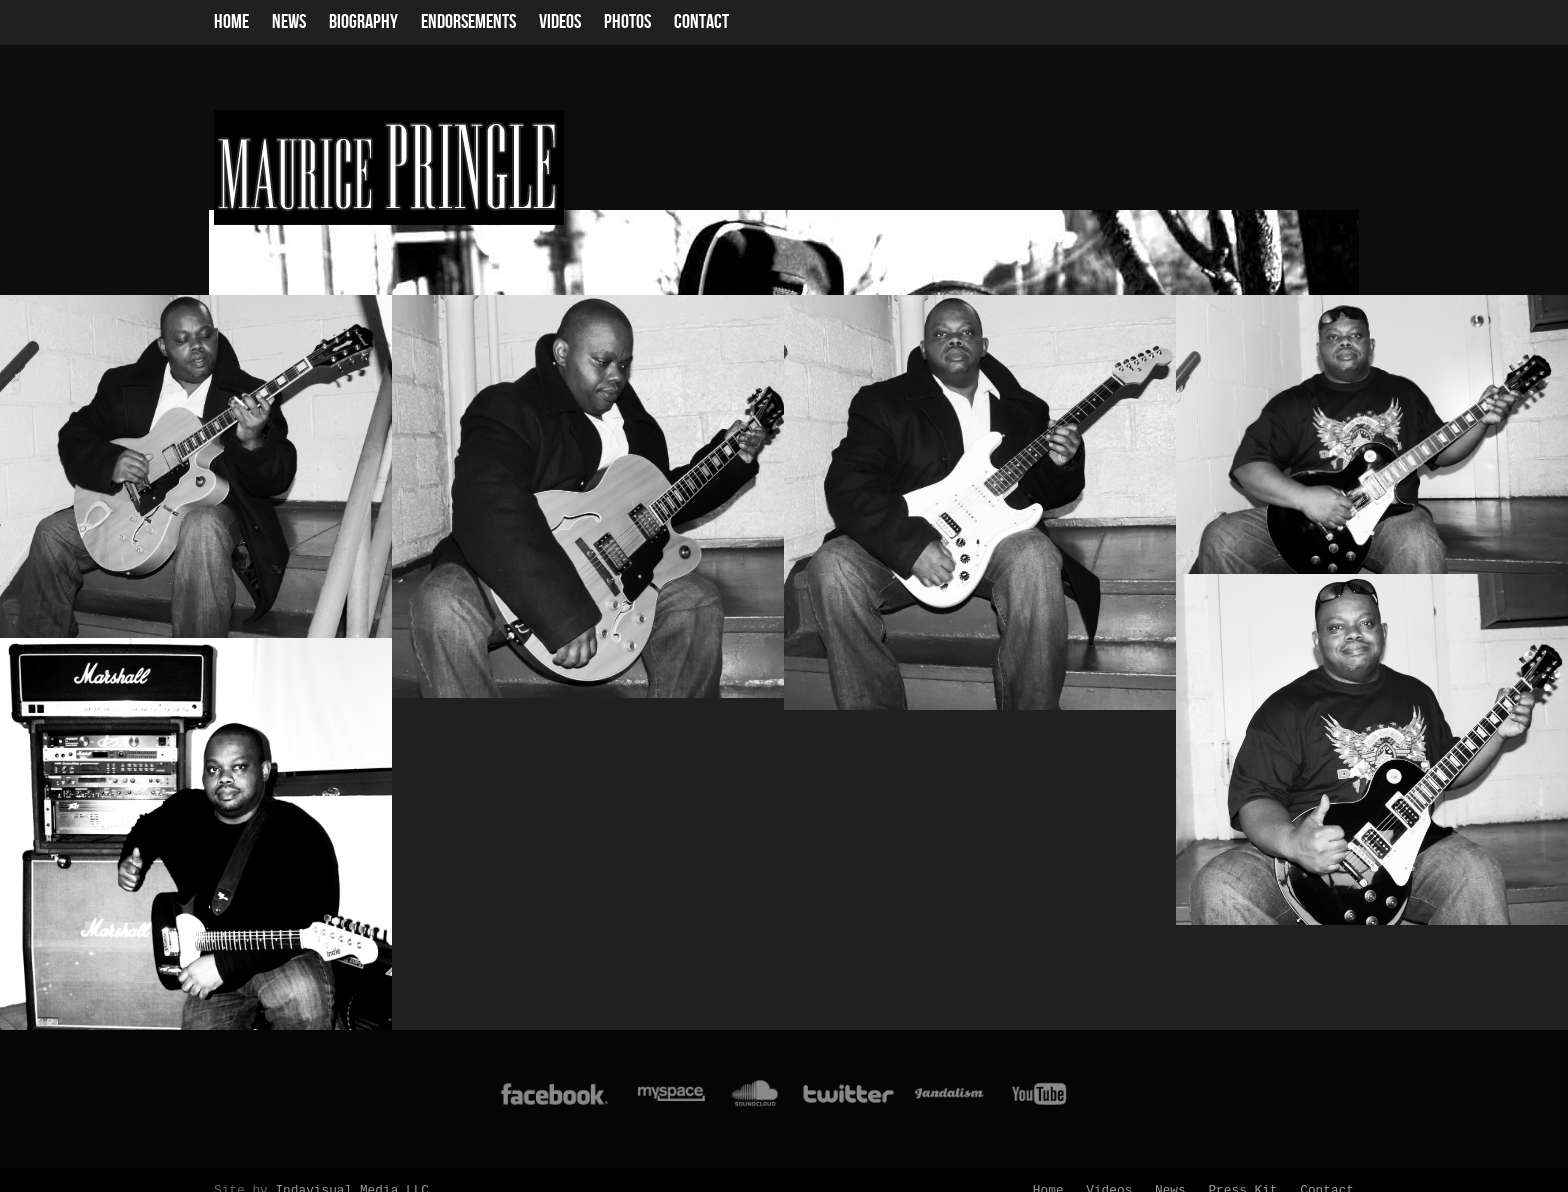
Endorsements (468, 22)
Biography (363, 22)
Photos (627, 22)
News (289, 22)
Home (231, 22)
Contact (701, 22)
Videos (560, 22)
